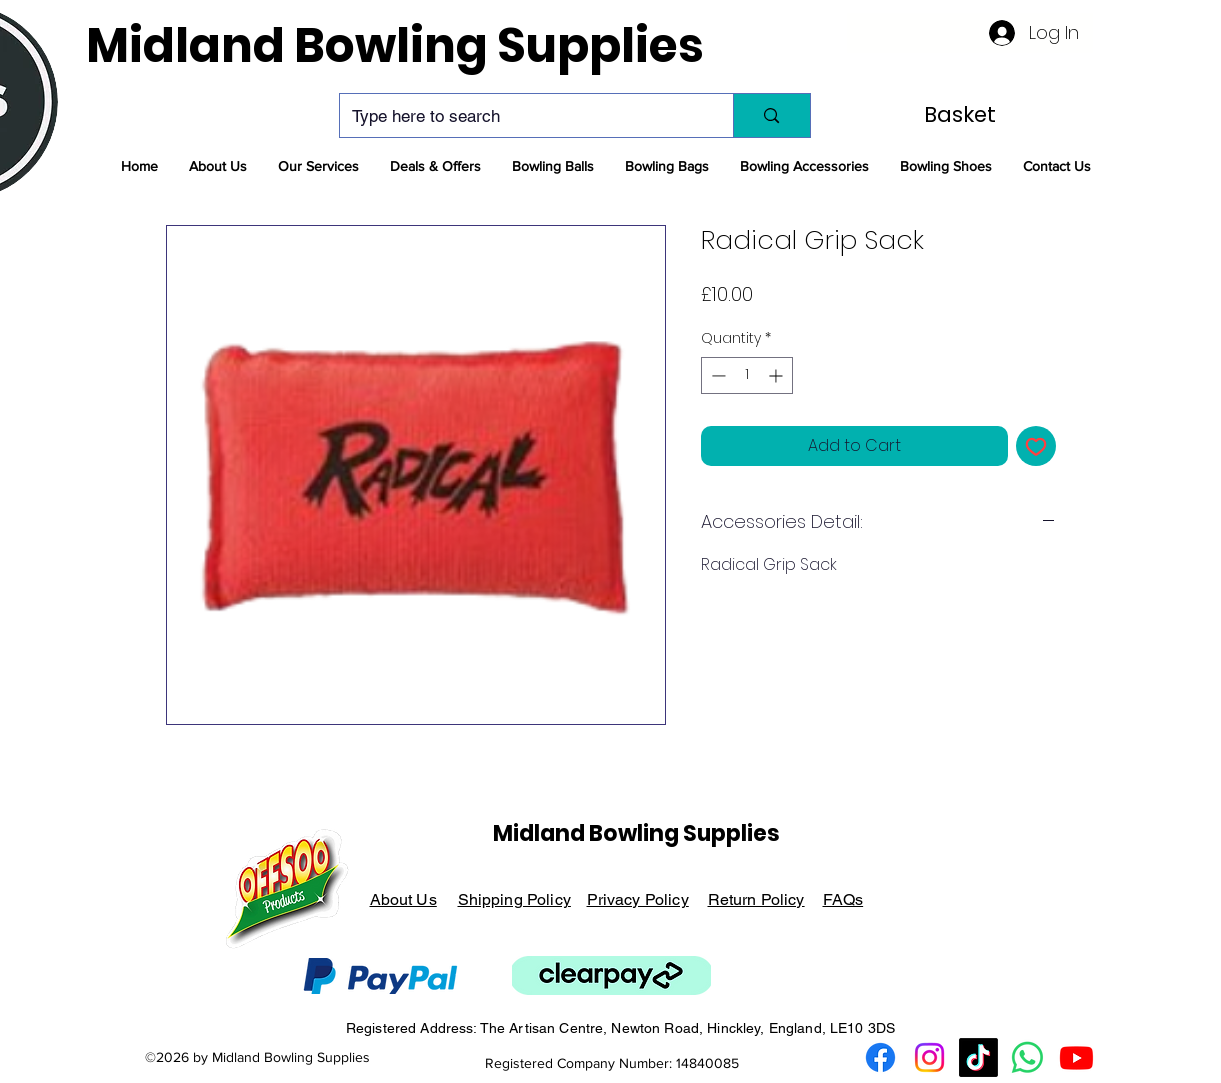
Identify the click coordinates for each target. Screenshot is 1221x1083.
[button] (218, 166)
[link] (964, 114)
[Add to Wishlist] (1036, 446)
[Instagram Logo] (929, 1057)
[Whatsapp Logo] (1027, 1057)
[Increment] (777, 375)
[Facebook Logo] (880, 1057)
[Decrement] (716, 375)
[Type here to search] (522, 115)
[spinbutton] (747, 375)
